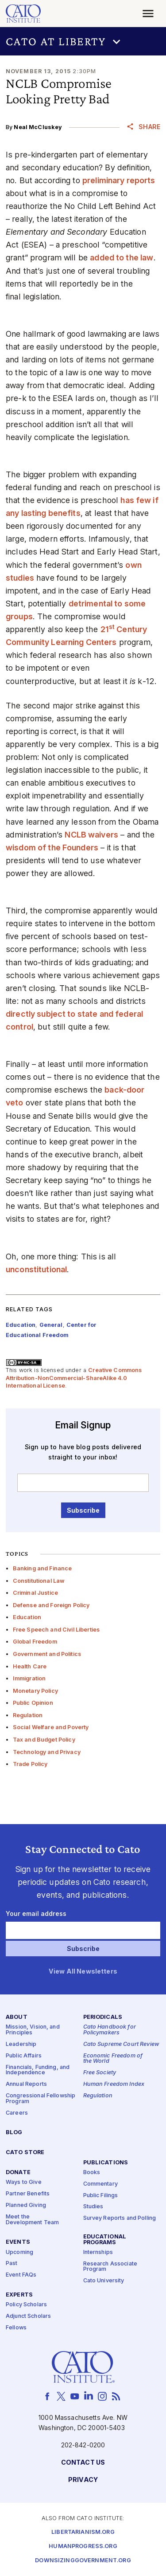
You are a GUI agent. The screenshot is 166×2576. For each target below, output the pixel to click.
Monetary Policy (35, 1690)
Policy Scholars (26, 2305)
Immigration (29, 1678)
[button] (83, 41)
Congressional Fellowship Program (40, 2098)
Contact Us (83, 2462)
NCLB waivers (91, 834)
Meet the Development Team (32, 2219)
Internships (98, 2252)
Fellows (16, 2328)
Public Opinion (33, 1702)
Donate (18, 2172)
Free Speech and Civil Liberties (56, 1629)
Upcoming (19, 2252)
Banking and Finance (42, 1568)
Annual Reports (26, 2084)
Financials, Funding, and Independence (37, 2070)
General (51, 1324)
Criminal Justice (35, 1592)
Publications (105, 2162)
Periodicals (103, 2017)
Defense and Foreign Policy (51, 1605)
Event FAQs (21, 2275)
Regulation (27, 1715)
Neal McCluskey (38, 127)
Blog (14, 2133)
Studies (93, 2207)
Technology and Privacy (47, 1752)
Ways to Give (24, 2182)
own (133, 565)
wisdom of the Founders (52, 847)
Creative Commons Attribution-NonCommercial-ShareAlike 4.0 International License (74, 1378)
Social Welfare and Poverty (51, 1727)
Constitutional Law (39, 1580)
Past (12, 2263)
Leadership (21, 2044)
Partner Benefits (28, 2194)
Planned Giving (26, 2205)
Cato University (103, 2281)
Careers (17, 2113)
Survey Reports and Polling (119, 2218)
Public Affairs (24, 2055)
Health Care (30, 1666)
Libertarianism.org (83, 2532)
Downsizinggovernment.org (83, 2561)
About (16, 2017)
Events (18, 2242)
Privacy (83, 2479)
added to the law (121, 257)
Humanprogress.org (83, 2546)
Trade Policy (30, 1764)
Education (27, 1617)
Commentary (100, 2184)
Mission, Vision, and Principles (33, 2030)
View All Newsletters (83, 1971)
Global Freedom (35, 1641)
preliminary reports (118, 180)
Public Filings (100, 2195)
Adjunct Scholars (28, 2316)
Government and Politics (47, 1654)
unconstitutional (36, 1269)
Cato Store (25, 2152)
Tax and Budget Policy (44, 1739)
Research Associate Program (110, 2266)
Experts (19, 2295)
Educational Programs (105, 2240)
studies (20, 577)
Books (91, 2172)
